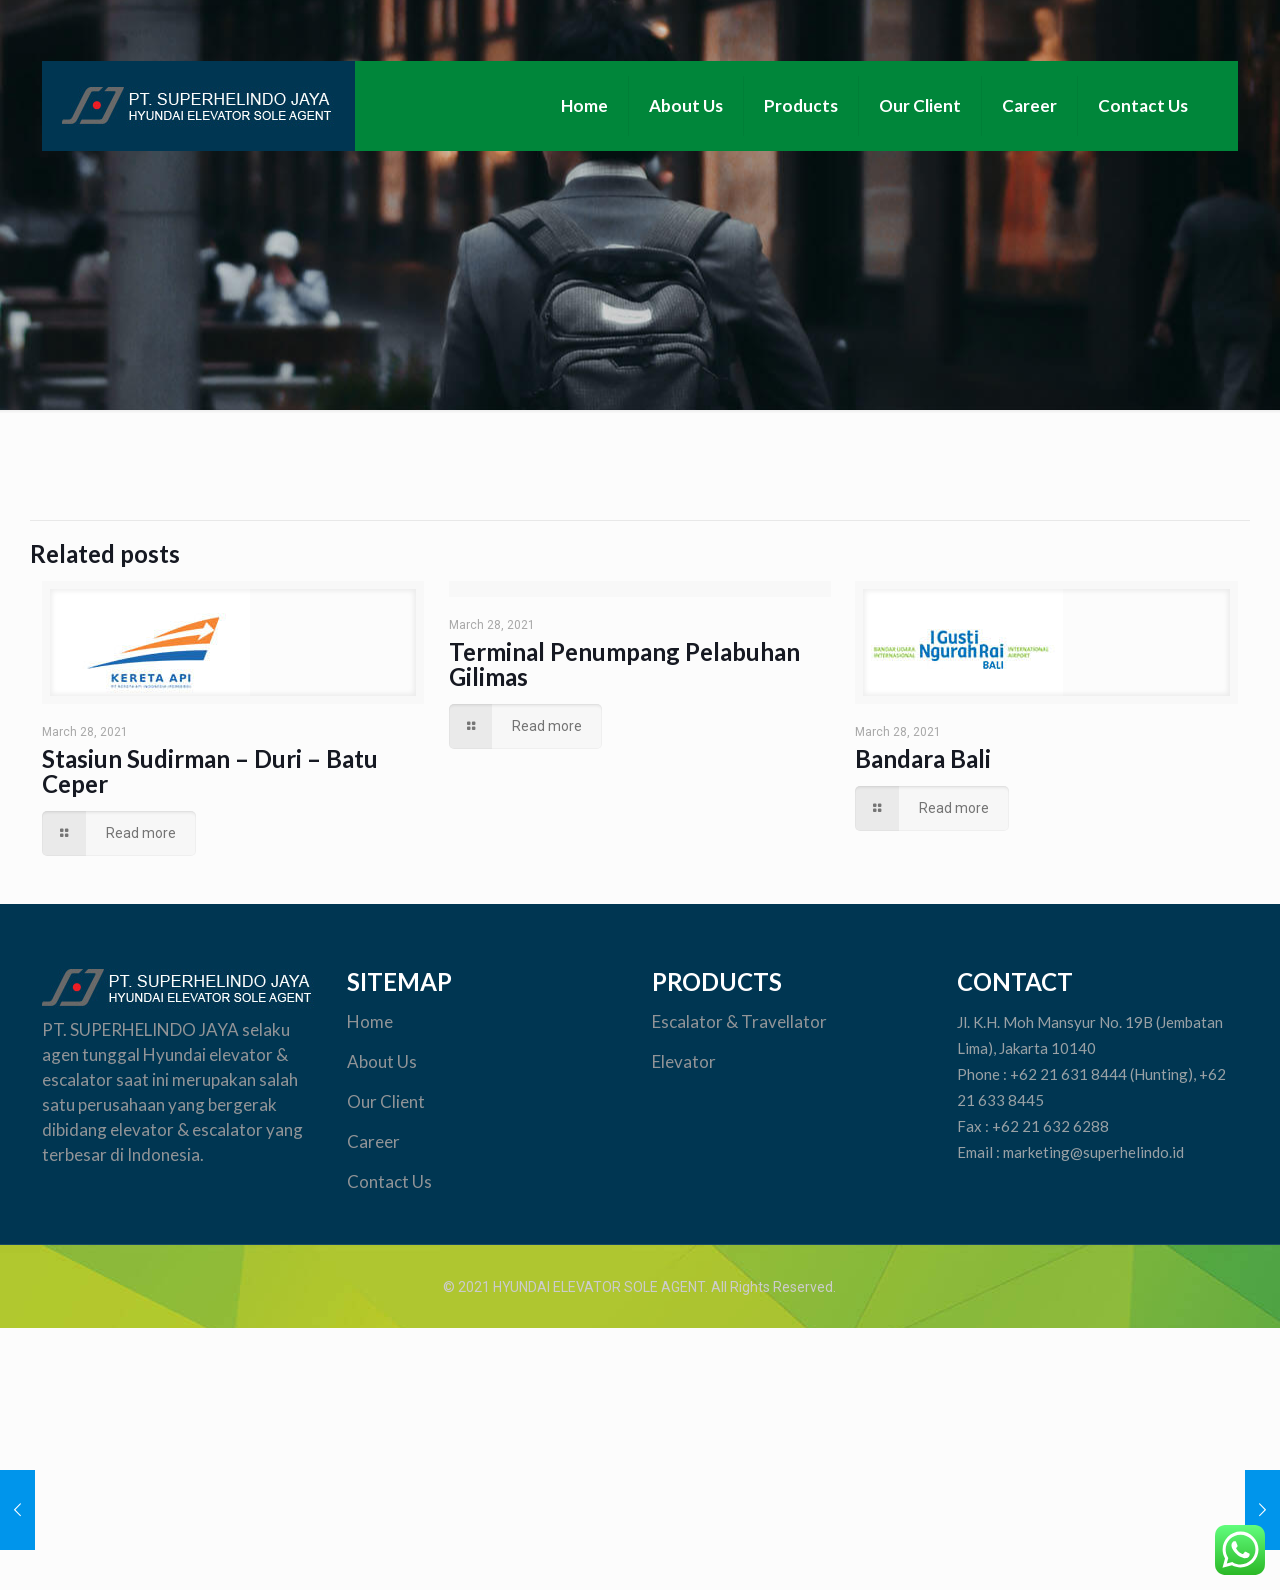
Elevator (685, 1061)
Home (370, 1021)
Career (373, 1141)
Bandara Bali (923, 758)
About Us (382, 1061)
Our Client (387, 1101)
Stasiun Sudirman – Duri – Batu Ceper (210, 771)
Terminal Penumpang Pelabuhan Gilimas (624, 664)
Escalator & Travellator (739, 1021)
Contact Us (389, 1181)
